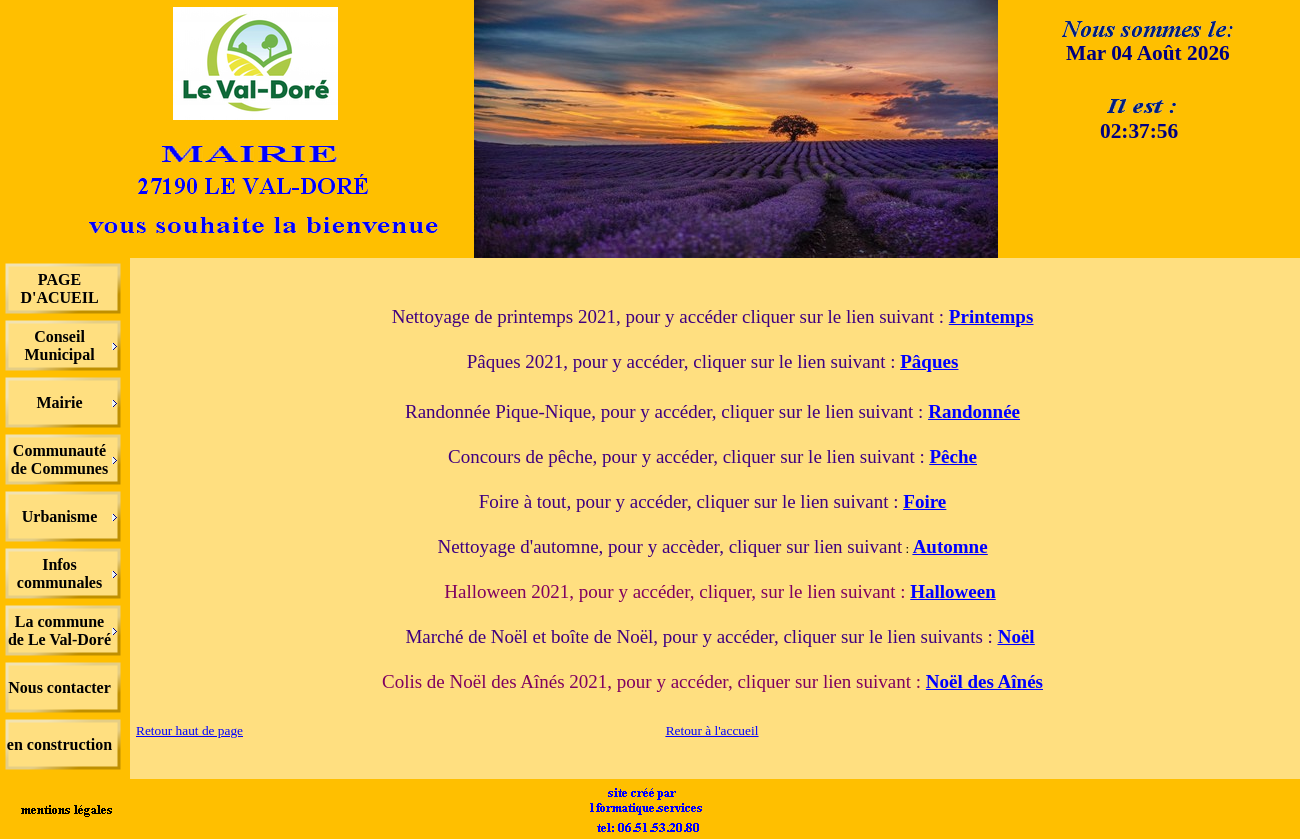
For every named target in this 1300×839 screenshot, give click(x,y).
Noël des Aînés (984, 681)
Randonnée (974, 411)
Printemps (991, 316)
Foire (924, 501)
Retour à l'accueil (712, 730)
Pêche (952, 456)
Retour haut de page (189, 730)
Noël (1016, 636)
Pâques (929, 361)
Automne (950, 546)
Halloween (953, 591)
